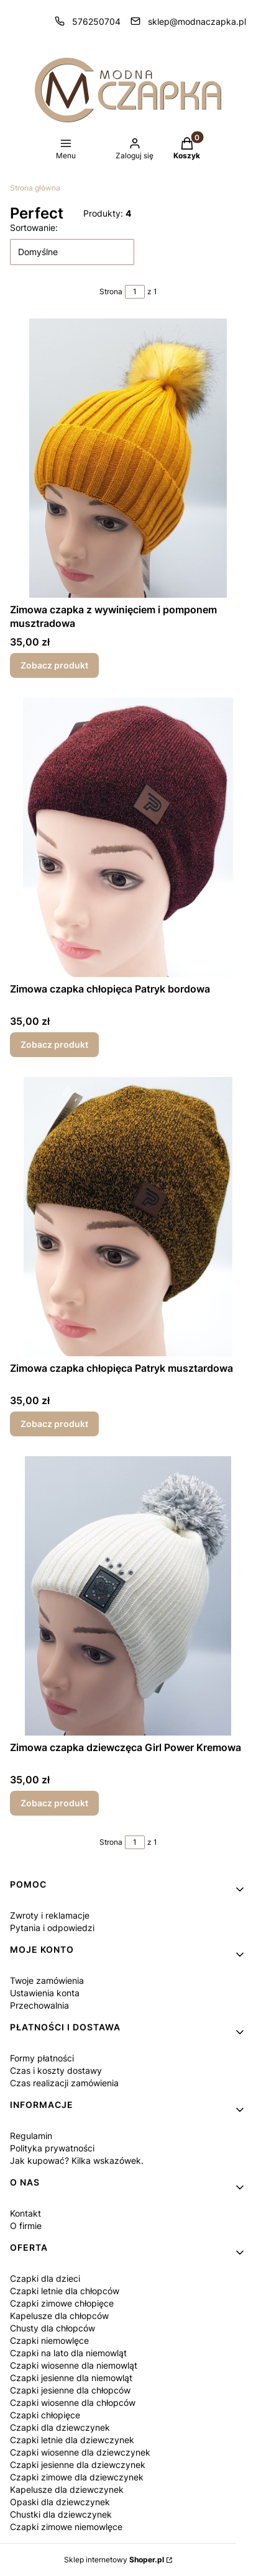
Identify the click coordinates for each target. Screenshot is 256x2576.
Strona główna (35, 187)
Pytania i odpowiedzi (52, 1927)
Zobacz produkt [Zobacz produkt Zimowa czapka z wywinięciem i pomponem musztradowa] (54, 665)
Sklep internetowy (114, 2559)
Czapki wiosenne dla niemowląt (73, 2365)
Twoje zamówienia (47, 1980)
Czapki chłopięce (45, 2415)
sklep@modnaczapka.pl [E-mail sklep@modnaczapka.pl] (197, 21)
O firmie (26, 2225)
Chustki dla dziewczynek (61, 2514)
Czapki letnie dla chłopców (64, 2291)
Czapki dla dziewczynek (60, 2427)
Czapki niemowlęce (49, 2340)
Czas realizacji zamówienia (64, 2083)
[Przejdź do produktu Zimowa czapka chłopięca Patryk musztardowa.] (128, 1216)
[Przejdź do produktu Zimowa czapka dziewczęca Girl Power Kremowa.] (128, 1596)
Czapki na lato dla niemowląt (68, 2353)
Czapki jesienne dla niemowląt (71, 2377)
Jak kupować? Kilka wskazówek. (77, 2160)
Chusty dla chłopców (52, 2328)
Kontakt (25, 2213)
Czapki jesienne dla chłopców (70, 2390)
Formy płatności (42, 2058)
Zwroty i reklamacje (49, 1915)
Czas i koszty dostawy (56, 2070)
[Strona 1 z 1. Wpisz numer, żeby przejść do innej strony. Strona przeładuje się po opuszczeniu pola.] (135, 292)
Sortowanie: (34, 227)
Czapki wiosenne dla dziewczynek (80, 2452)
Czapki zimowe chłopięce (62, 2303)
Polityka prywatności (52, 2148)
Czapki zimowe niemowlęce (66, 2526)
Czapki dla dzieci (45, 2278)
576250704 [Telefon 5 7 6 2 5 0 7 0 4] (96, 21)
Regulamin (31, 2135)
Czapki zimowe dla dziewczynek (77, 2477)
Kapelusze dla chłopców (59, 2315)
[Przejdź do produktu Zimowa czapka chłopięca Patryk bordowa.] (128, 837)
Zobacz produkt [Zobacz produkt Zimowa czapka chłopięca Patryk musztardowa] (54, 1423)
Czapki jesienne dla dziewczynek (77, 2464)
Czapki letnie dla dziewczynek (72, 2439)
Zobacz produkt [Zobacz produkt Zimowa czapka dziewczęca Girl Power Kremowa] (54, 1803)
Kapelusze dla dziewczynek (67, 2489)
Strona (110, 291)
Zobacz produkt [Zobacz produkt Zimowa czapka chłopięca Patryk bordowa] (54, 1044)
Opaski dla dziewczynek (60, 2502)
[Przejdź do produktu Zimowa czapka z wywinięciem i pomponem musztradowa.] (128, 458)
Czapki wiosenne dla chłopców (72, 2402)
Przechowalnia (39, 2005)
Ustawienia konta (45, 1993)
